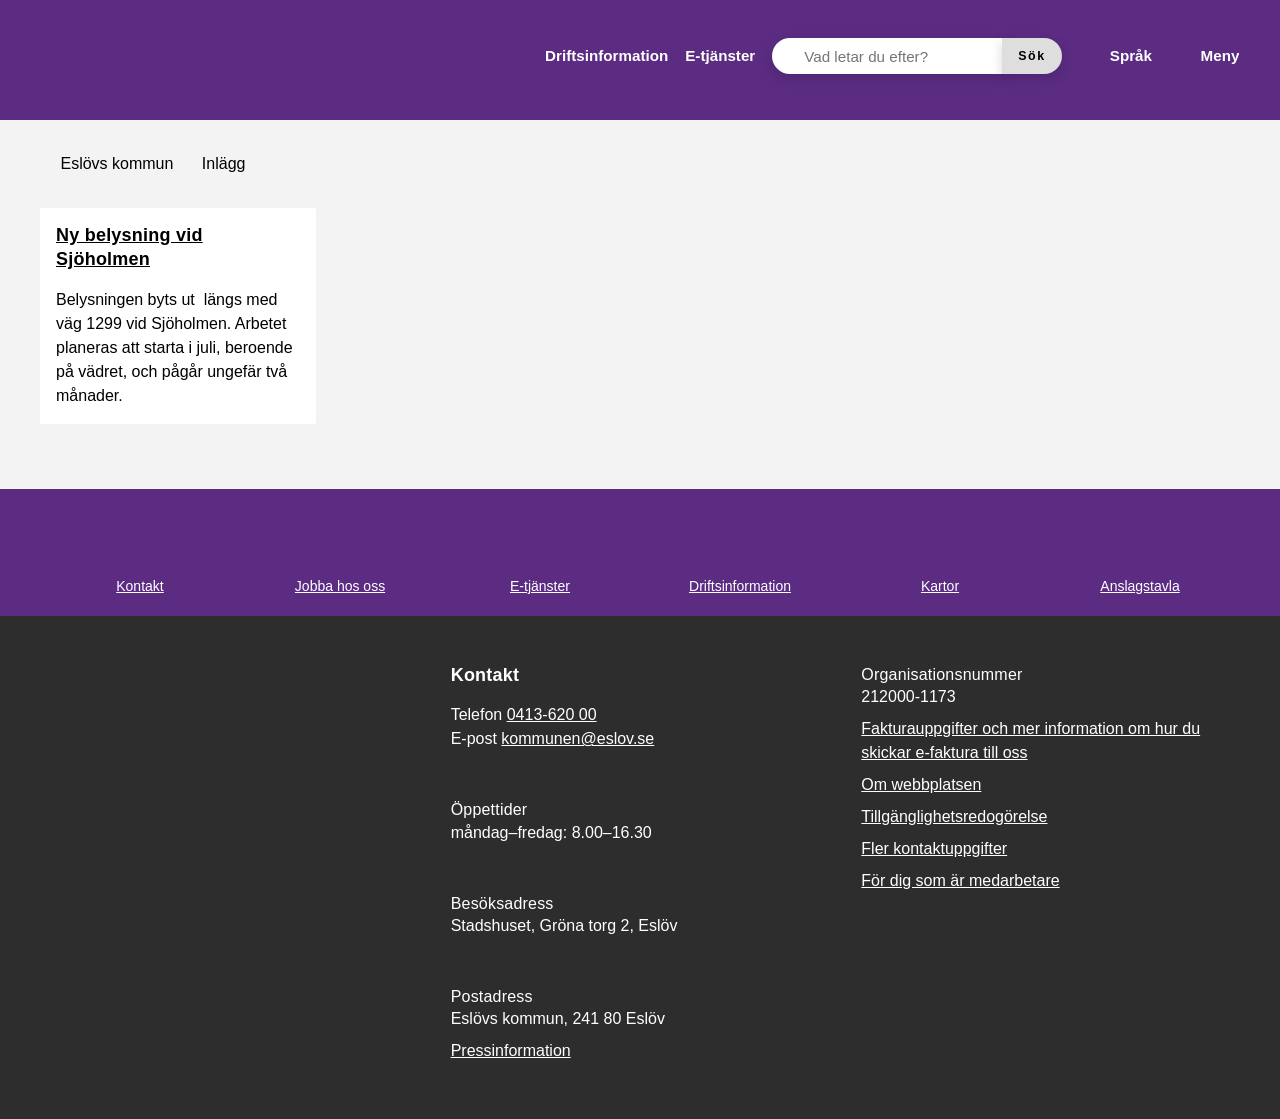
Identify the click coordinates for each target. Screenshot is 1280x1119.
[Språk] (1115, 56)
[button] (40, 1079)
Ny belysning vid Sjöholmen (129, 247)
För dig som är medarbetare (960, 880)
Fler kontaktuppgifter (934, 848)
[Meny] (1204, 56)
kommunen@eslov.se (577, 738)
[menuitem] (606, 56)
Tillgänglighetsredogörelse (954, 816)
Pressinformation (511, 1050)
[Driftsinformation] (606, 56)
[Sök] (1032, 56)
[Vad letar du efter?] (899, 56)
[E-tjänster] (720, 56)
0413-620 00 (552, 714)
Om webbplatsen (921, 784)
